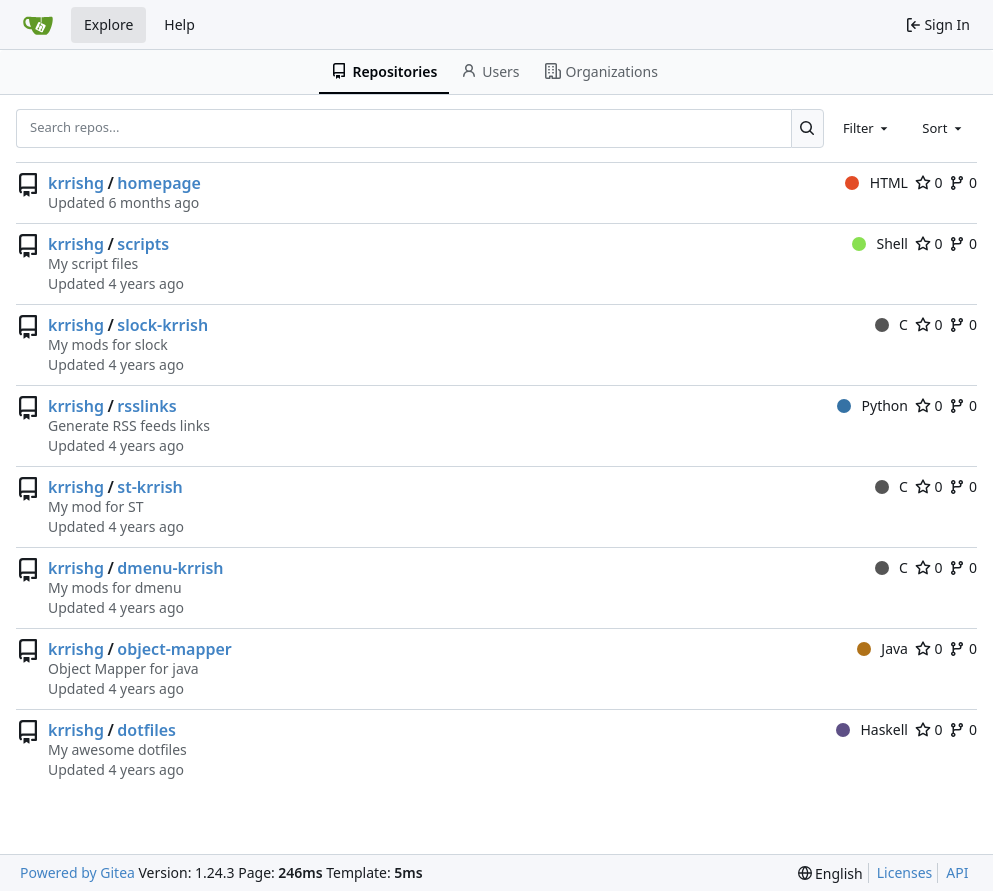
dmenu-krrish (170, 568)
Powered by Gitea (77, 872)
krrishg (76, 183)
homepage (159, 183)
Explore (108, 24)
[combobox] (867, 128)
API (957, 872)
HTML (876, 182)
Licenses (905, 872)
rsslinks (146, 406)
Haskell (872, 729)
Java (882, 648)
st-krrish (149, 487)
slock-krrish (162, 325)
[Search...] (807, 128)
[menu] (830, 873)
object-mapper (174, 649)
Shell (880, 243)
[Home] (38, 25)
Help (179, 24)
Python (872, 405)
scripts (143, 244)
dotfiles (146, 730)
